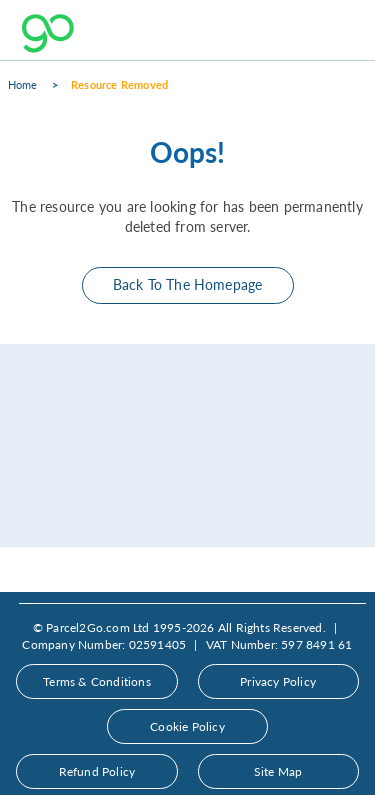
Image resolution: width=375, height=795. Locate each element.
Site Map (278, 771)
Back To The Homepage (188, 285)
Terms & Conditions (97, 681)
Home (23, 84)
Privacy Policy (278, 681)
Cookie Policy (187, 726)
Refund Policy (97, 771)
